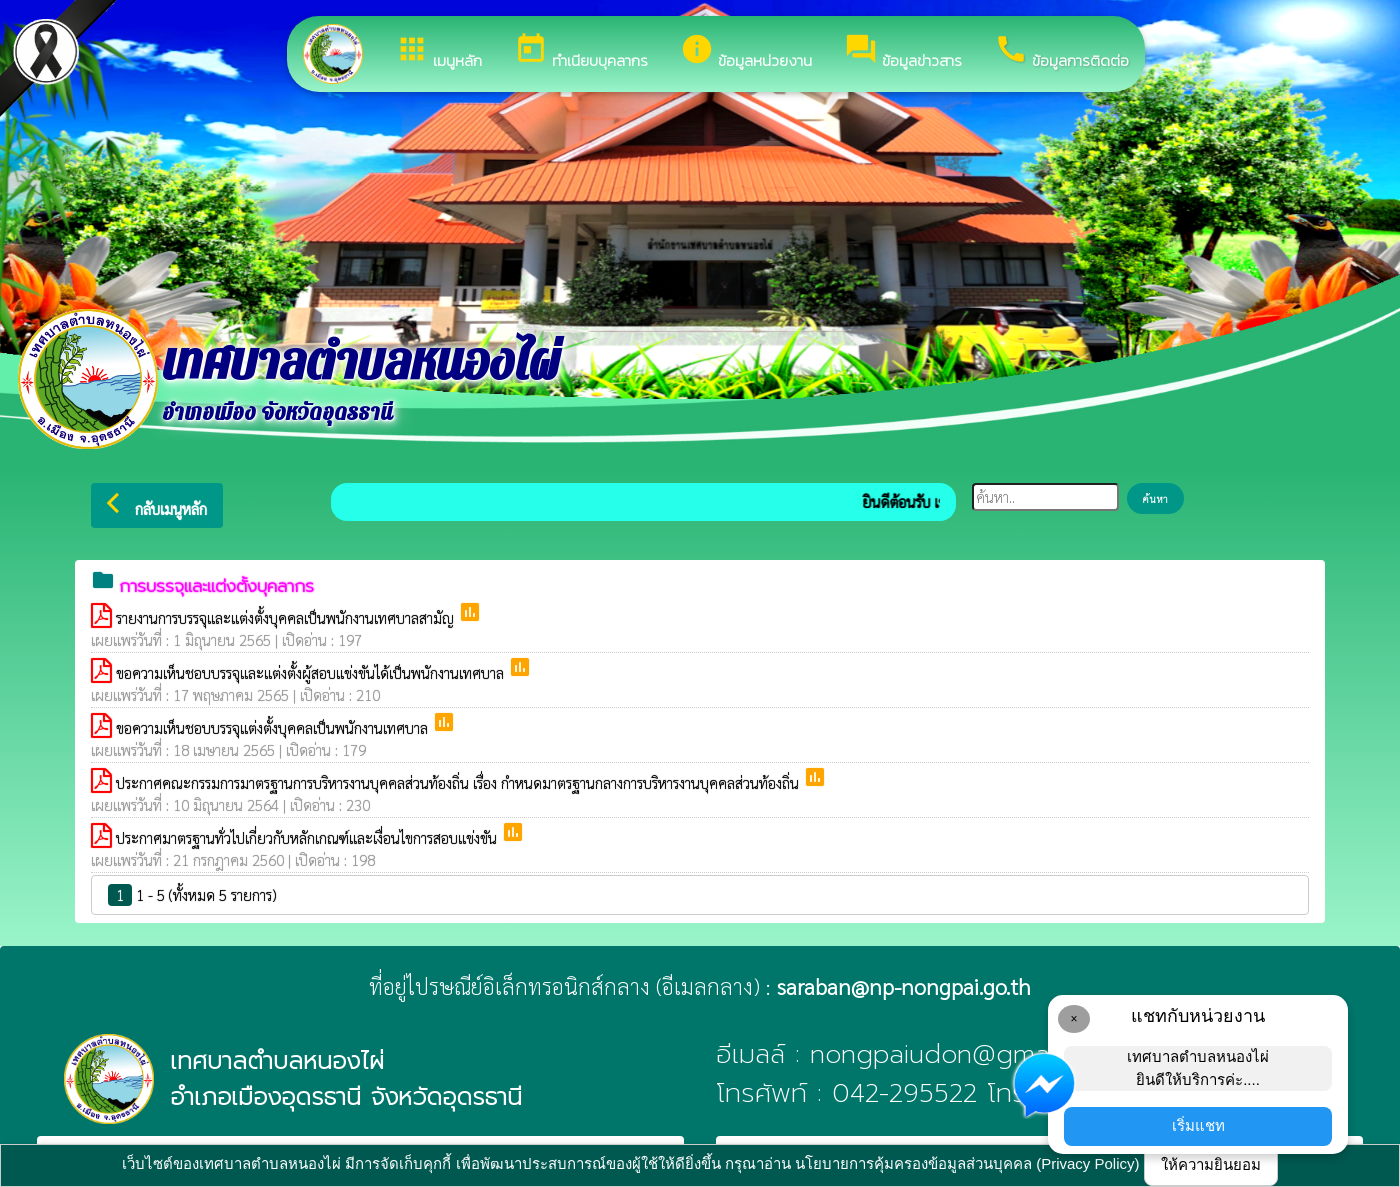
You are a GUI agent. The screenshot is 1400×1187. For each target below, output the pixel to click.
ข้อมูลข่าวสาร (903, 52)
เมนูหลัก (438, 52)
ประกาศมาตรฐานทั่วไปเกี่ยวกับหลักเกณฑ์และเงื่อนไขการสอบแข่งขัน (308, 837)
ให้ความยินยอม (1211, 1164)
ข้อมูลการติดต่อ (1061, 52)
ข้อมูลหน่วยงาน (746, 52)
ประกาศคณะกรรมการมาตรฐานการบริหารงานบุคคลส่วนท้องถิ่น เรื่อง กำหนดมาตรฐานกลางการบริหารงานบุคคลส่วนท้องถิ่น (459, 782)
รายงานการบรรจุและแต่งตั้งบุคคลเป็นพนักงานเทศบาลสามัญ (287, 617)
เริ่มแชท (1198, 1125)
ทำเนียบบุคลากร (581, 52)
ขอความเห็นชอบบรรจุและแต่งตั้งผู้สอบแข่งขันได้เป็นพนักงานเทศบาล (312, 672)
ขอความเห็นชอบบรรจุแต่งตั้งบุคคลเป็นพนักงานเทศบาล (274, 727)
